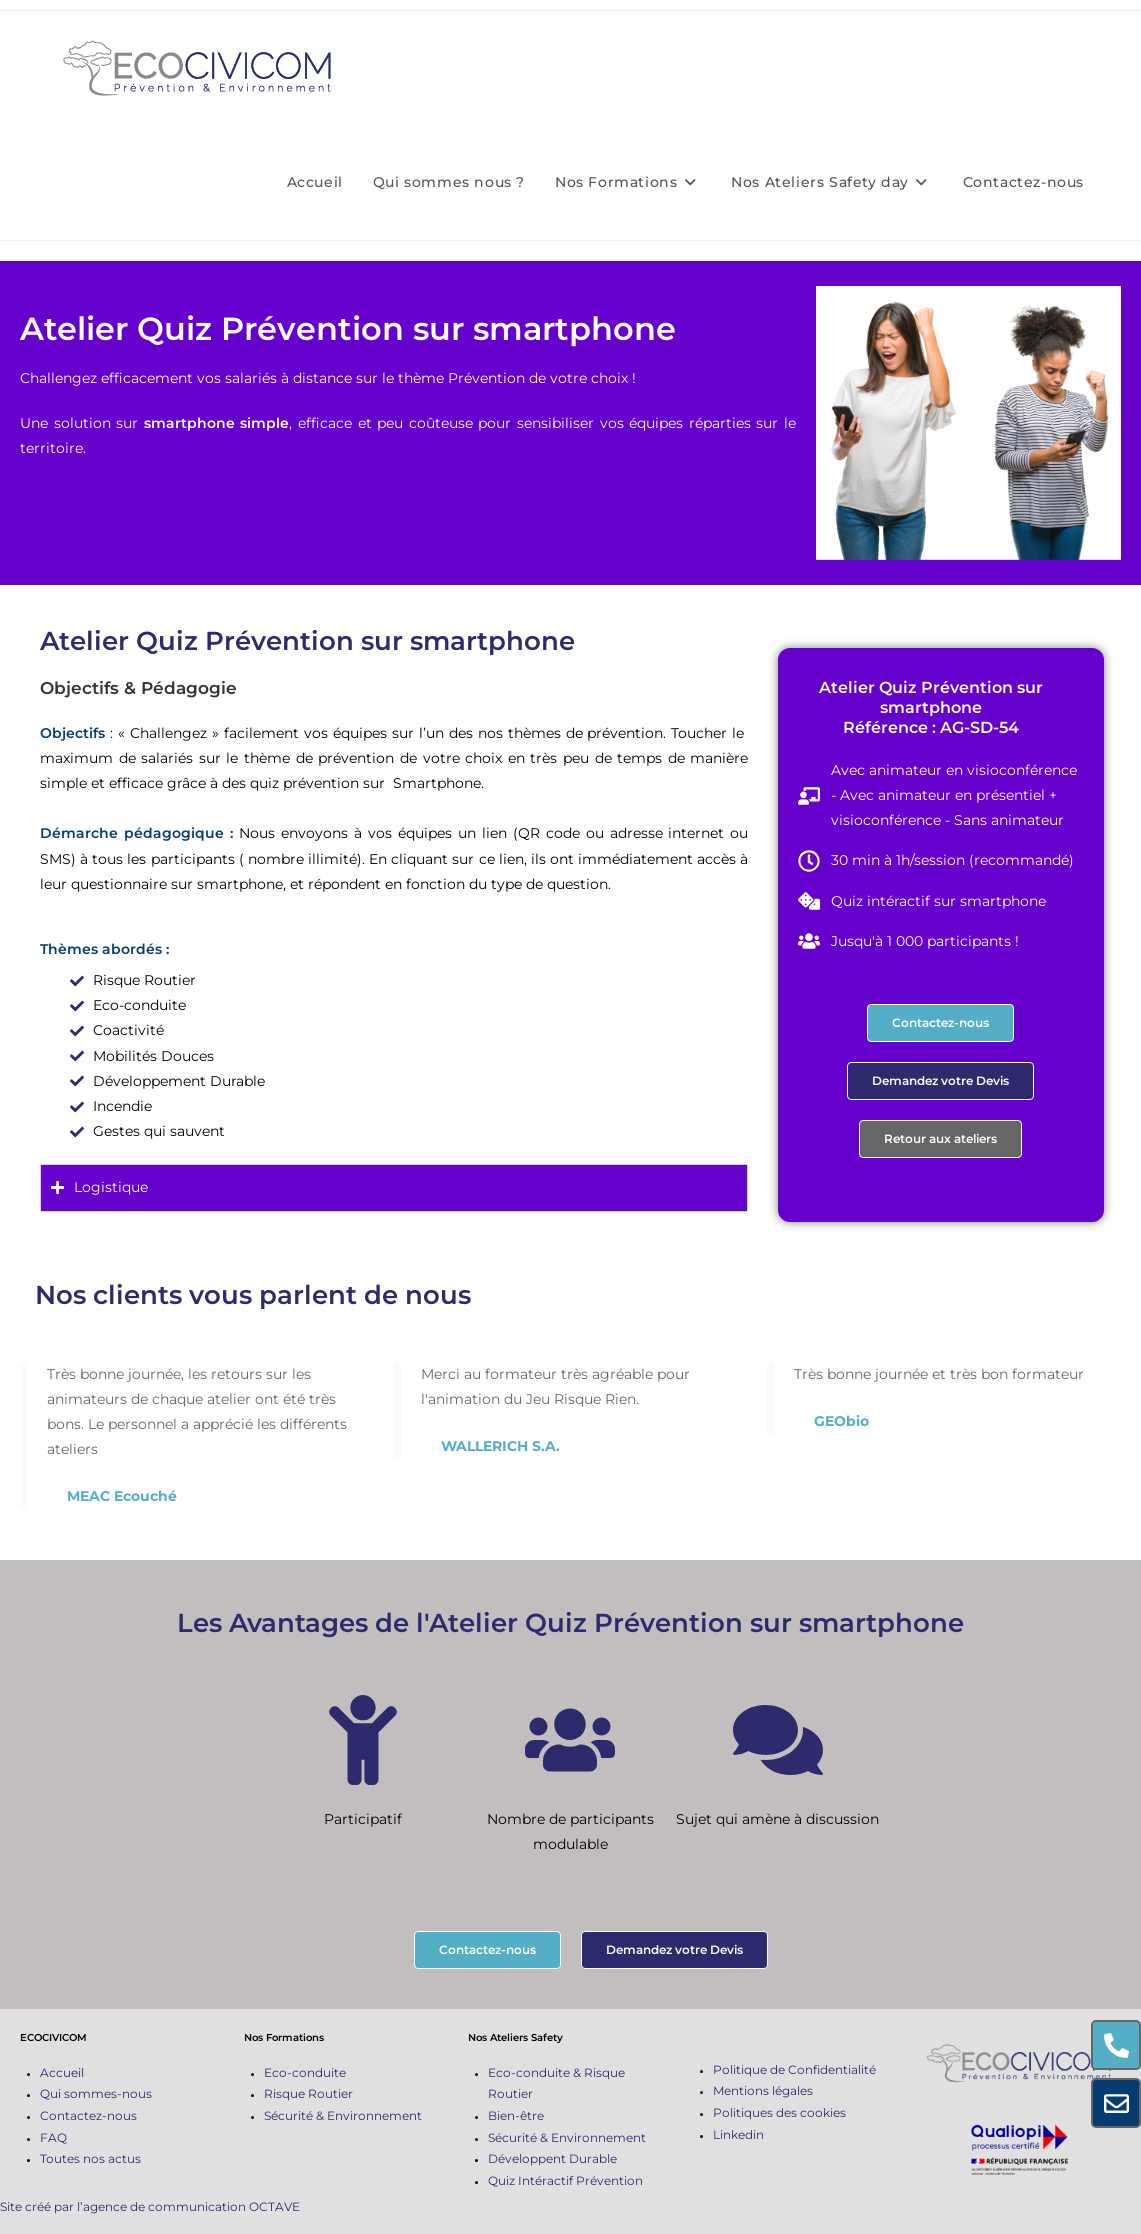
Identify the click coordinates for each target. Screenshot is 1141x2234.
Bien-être (516, 2115)
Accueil (62, 2072)
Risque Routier (308, 2093)
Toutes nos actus (90, 2158)
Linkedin (738, 2134)
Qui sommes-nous (96, 2093)
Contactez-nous (88, 2115)
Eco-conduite (305, 2072)
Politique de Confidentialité (794, 2069)
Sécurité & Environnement (343, 2115)
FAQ (53, 2137)
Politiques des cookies (779, 2112)
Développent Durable (552, 2158)
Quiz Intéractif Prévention (565, 2180)
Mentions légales (763, 2090)
